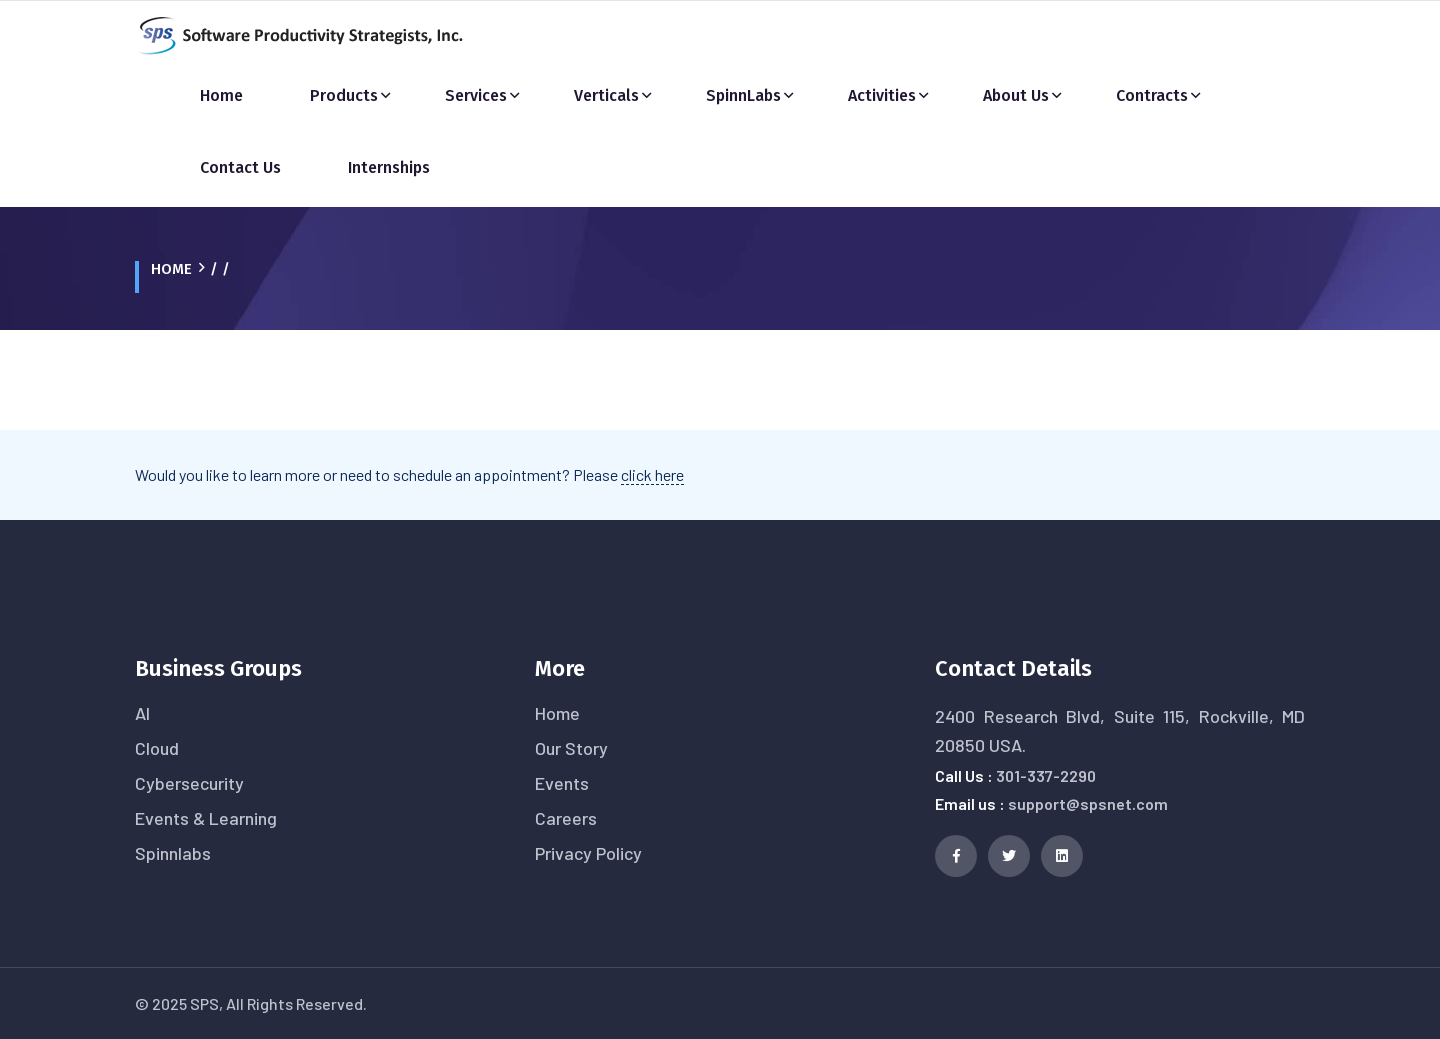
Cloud (157, 748)
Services (476, 95)
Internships (389, 167)
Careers (566, 818)
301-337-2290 (1046, 775)
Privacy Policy (588, 853)
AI (142, 713)
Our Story (571, 748)
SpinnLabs (743, 95)
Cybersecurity (189, 783)
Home (221, 95)
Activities (882, 95)
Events (562, 783)
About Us (1016, 95)
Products (344, 95)
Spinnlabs (173, 853)
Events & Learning (206, 818)
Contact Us (240, 167)
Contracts (1152, 95)
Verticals (606, 95)
